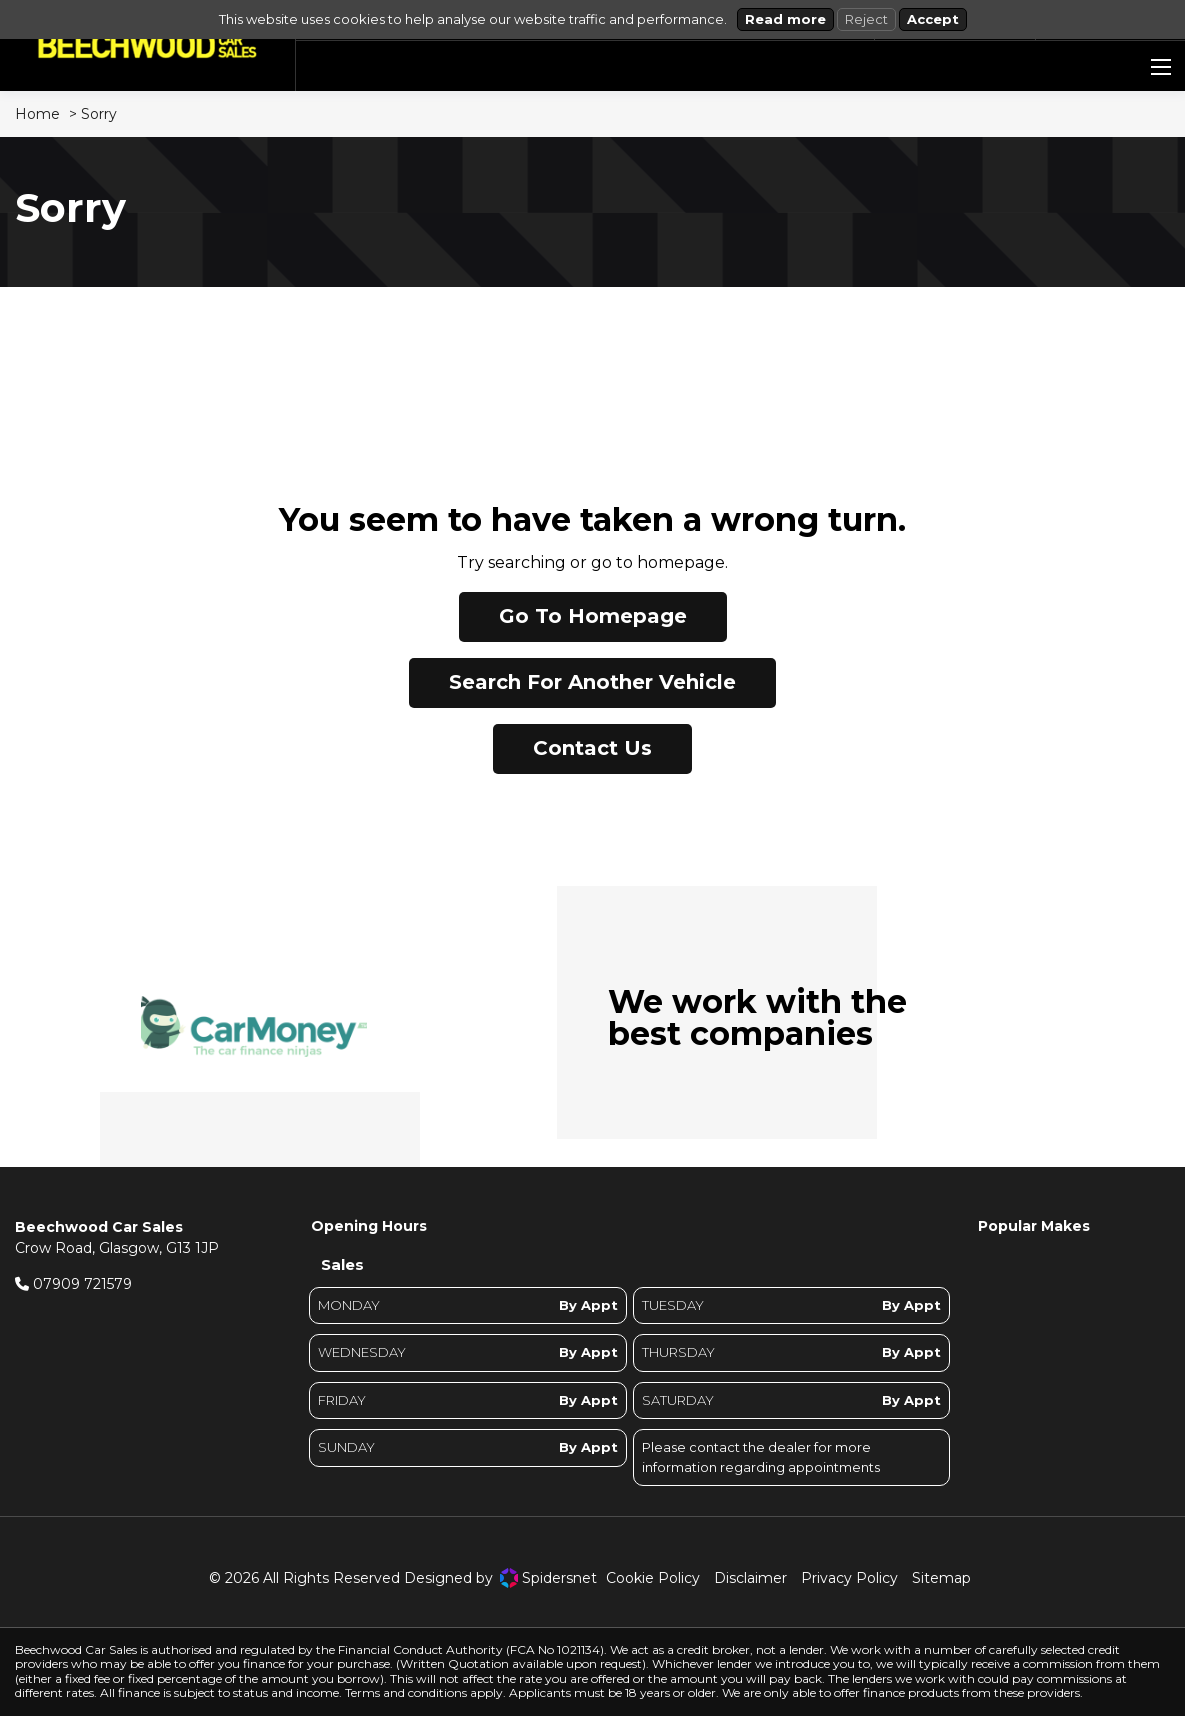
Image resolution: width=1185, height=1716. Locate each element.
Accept (933, 19)
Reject (866, 19)
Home (37, 114)
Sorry (99, 114)
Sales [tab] (342, 1264)
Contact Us (592, 748)
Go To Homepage (593, 616)
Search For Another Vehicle (592, 682)
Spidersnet (548, 1578)
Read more (785, 19)
